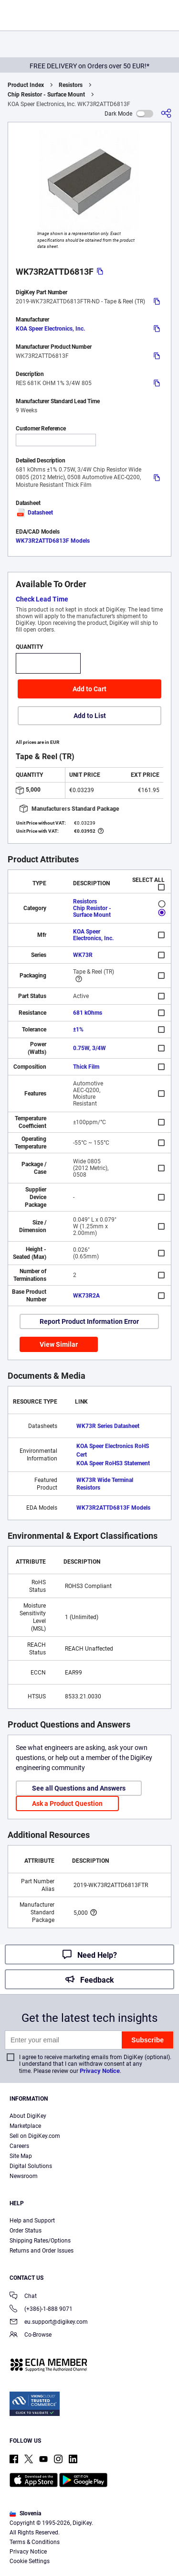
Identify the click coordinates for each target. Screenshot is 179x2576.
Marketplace (25, 2126)
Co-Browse (31, 2335)
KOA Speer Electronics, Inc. (50, 328)
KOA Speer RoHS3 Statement (113, 1463)
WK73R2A (86, 1295)
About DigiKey (28, 2116)
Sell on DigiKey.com (35, 2136)
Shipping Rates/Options (40, 2240)
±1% (78, 1029)
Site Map (21, 2156)
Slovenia (25, 2513)
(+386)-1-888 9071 (41, 2309)
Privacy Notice (100, 2070)
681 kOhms (87, 1012)
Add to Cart (89, 689)
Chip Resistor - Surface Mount (46, 94)
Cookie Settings (30, 2561)
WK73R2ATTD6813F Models (53, 540)
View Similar (59, 1344)
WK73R (83, 955)
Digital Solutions (31, 2166)
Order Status (26, 2230)
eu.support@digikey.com (49, 2322)
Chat (23, 2296)
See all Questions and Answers (79, 1788)
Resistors (71, 85)
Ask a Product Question (67, 1803)
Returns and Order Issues (42, 2250)
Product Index (26, 85)
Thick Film (86, 1066)
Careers (19, 2146)
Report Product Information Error (89, 1321)
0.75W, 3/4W (89, 1048)
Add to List (90, 715)
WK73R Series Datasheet (107, 1426)
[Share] (166, 113)
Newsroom (24, 2176)
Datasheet (34, 512)
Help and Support (32, 2220)
